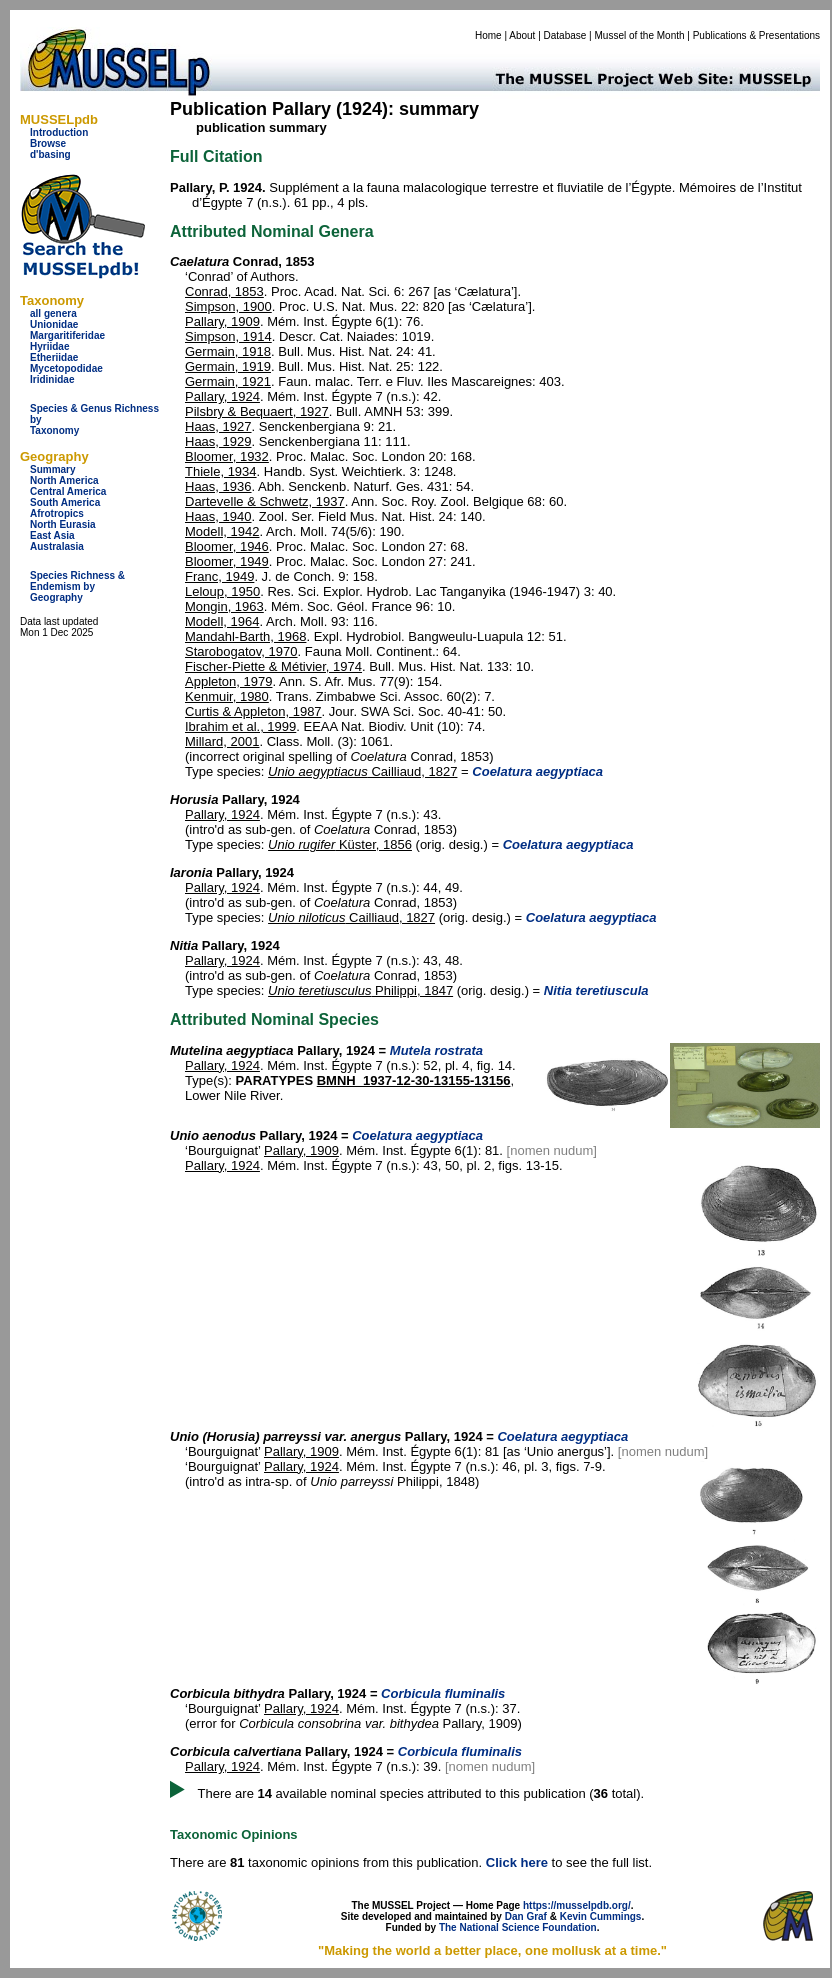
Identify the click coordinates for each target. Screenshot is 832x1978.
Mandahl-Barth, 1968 (245, 636)
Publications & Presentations (756, 35)
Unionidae (54, 324)
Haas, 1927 (218, 426)
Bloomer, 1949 (227, 561)
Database (565, 35)
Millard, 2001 (222, 741)
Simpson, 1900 (228, 306)
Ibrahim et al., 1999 (240, 726)
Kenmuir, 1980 (227, 696)
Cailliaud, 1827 (362, 771)
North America (64, 480)
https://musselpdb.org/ (577, 1905)
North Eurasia (63, 524)
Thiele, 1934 (221, 471)
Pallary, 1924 (222, 396)
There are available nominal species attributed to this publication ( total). (421, 1793)
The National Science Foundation (518, 1927)
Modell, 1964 (222, 621)
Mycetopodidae (66, 368)
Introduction (59, 132)
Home (488, 35)
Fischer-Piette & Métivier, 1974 (273, 666)
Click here (517, 1862)
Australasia (57, 546)
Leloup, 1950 (222, 591)
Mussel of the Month (640, 35)
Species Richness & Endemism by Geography (77, 586)
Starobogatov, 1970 (241, 651)
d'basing (50, 154)
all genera (53, 313)
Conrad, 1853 (224, 291)
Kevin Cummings (601, 1916)
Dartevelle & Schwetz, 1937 (265, 501)
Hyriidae (49, 346)
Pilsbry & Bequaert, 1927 (257, 411)
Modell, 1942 (222, 531)
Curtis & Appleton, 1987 (253, 711)
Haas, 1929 (218, 441)
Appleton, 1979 (228, 681)
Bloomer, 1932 (227, 456)
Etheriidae (54, 357)
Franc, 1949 (219, 576)
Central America (68, 491)
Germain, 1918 (228, 351)
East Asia (52, 535)
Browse (48, 143)
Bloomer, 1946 (227, 546)
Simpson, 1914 (228, 336)
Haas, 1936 (218, 486)
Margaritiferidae (67, 335)
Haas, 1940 (218, 516)
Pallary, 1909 (222, 321)
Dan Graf (526, 1916)
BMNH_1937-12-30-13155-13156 (414, 1080)
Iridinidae (52, 379)
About (522, 35)
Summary (53, 469)
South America (65, 502)
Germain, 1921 (228, 381)
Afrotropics (57, 513)
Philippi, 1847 (360, 990)
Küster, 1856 (340, 844)
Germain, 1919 (228, 366)
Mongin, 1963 (224, 606)
